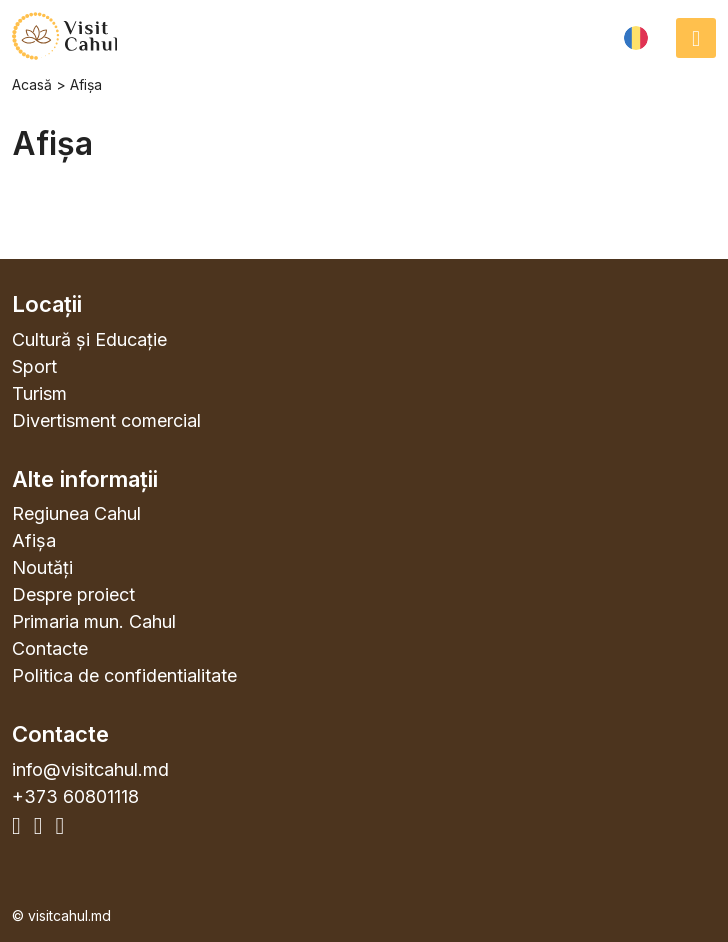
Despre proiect (73, 594)
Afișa (34, 540)
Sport (34, 366)
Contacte (50, 648)
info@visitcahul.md (90, 769)
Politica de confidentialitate (124, 675)
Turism (39, 393)
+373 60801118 (75, 796)
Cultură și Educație (89, 339)
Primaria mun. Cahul (94, 621)
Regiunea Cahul (76, 513)
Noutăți (42, 567)
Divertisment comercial (106, 420)
